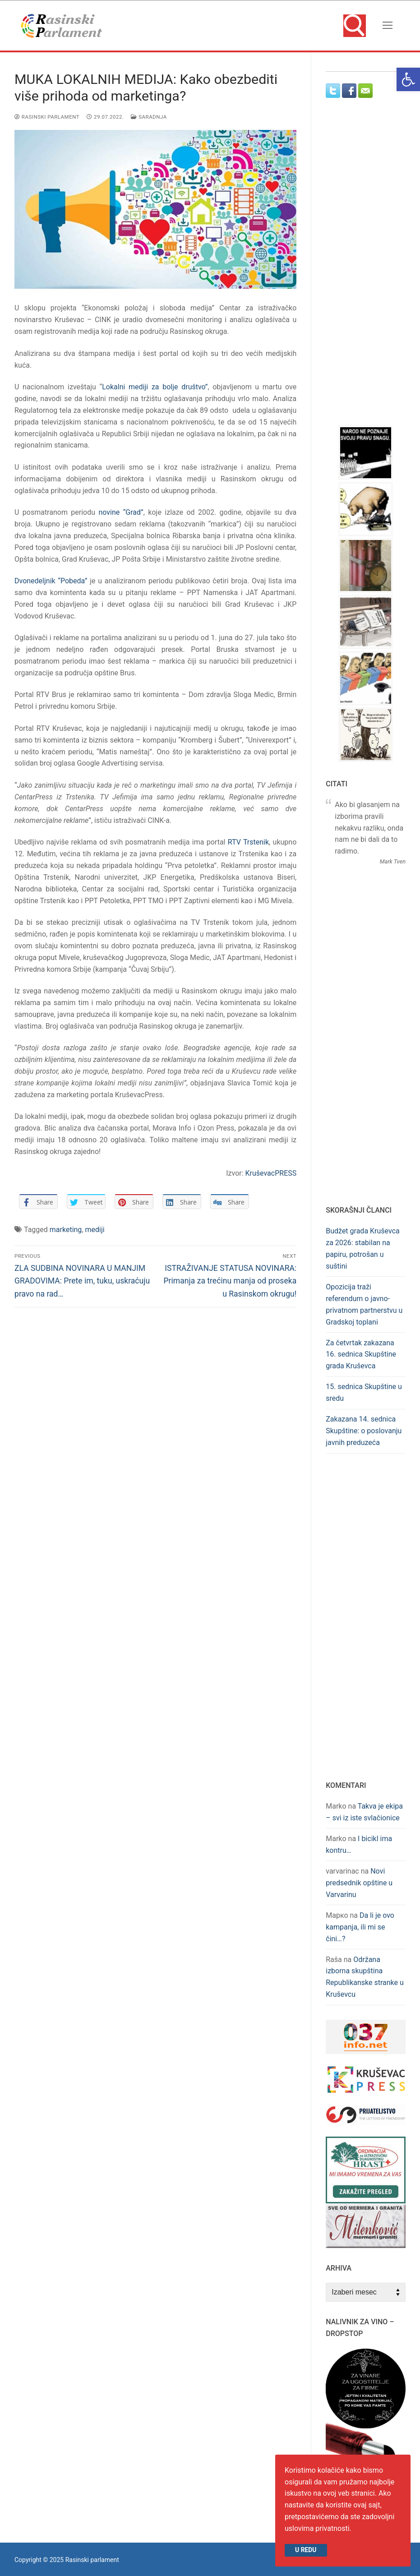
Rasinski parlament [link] (46, 117)
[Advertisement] (373, 270)
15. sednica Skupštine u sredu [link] (364, 1392)
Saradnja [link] (148, 117)
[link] (408, 79)
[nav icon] (387, 25)
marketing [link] (66, 1229)
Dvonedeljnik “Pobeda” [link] (51, 581)
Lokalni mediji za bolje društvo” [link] (155, 387)
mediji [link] (94, 1229)
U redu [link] (305, 2549)
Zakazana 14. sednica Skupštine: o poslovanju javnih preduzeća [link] (364, 1431)
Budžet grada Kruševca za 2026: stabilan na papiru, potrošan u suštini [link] (362, 1248)
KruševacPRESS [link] (271, 1173)
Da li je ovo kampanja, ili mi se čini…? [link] (360, 1927)
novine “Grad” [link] (120, 512)
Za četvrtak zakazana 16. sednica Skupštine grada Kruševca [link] (361, 1355)
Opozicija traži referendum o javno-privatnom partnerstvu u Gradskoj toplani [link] (364, 1304)
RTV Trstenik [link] (248, 842)
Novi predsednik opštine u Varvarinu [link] (359, 1883)
